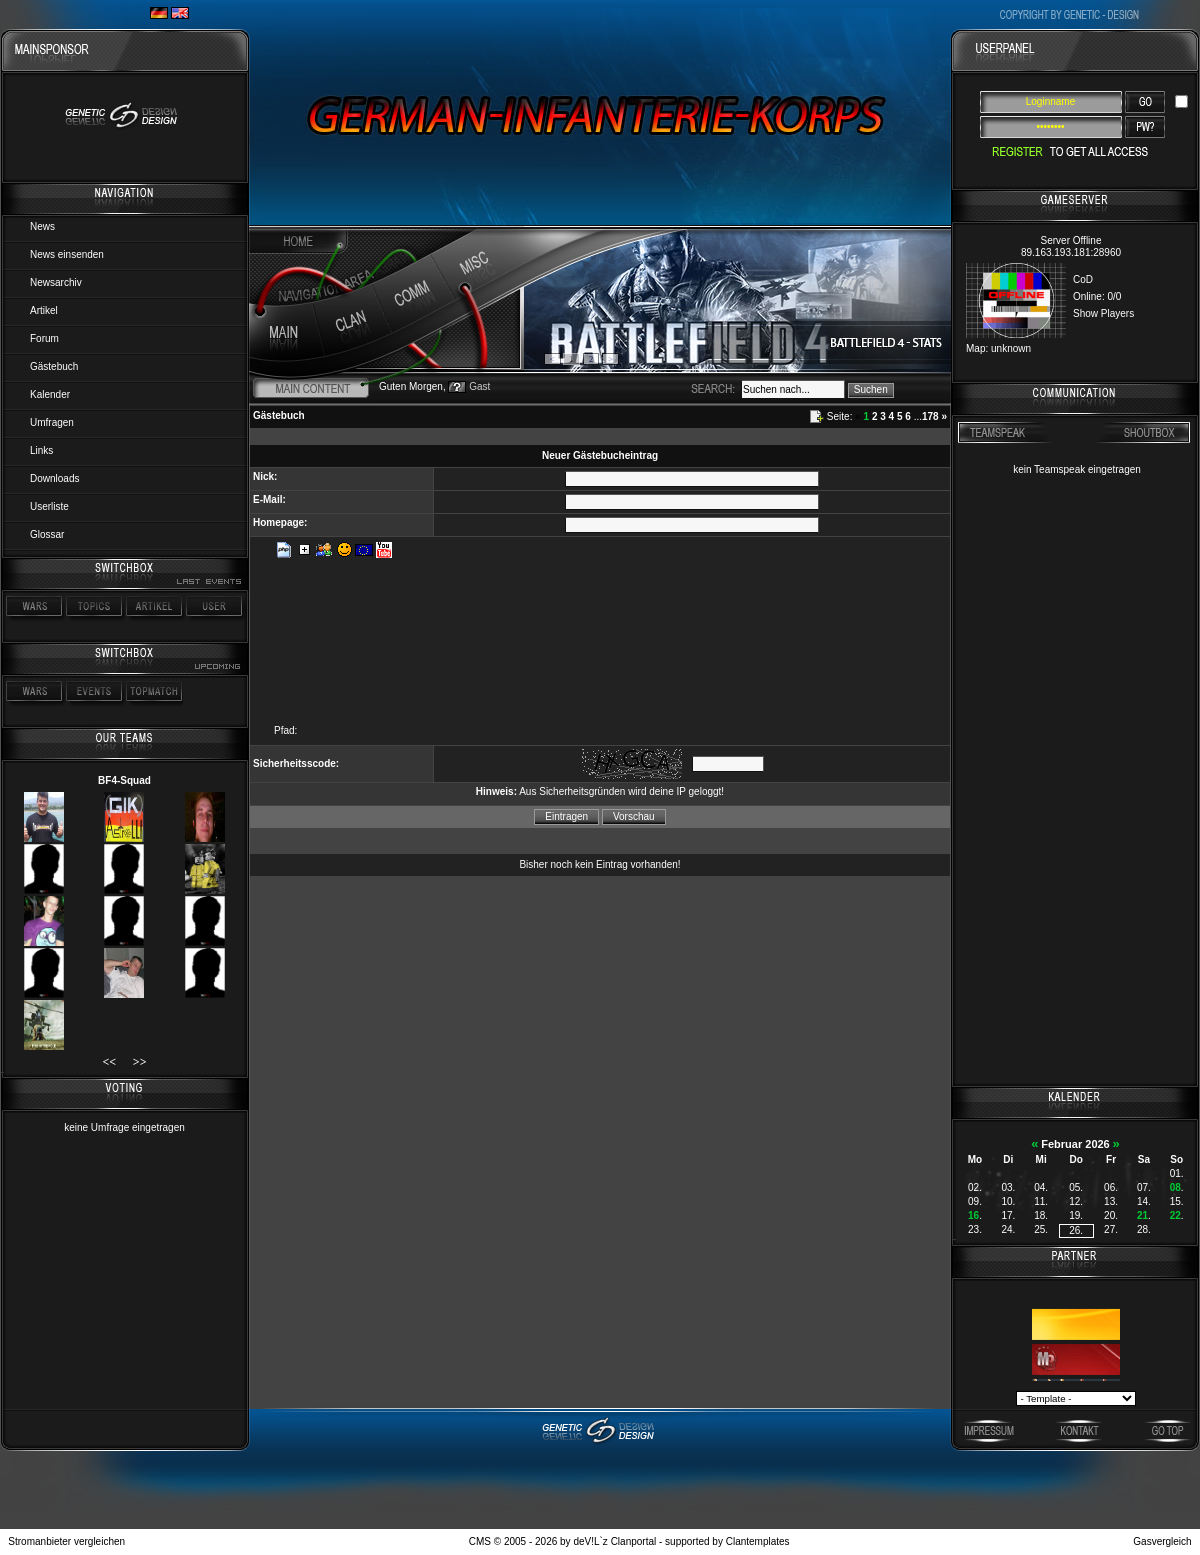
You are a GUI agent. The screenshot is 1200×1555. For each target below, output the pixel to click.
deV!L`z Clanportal (614, 1541)
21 (1142, 1215)
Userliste (49, 506)
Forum (44, 338)
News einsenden (67, 254)
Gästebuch (54, 366)
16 (973, 1215)
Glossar (47, 534)
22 (1175, 1215)
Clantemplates (758, 1541)
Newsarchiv (56, 282)
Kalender (50, 394)
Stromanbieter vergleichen (66, 1541)
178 (930, 416)
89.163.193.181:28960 (1071, 252)
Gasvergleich (1162, 1541)
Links (41, 450)
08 (1175, 1187)
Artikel (44, 310)
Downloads (54, 478)
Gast (479, 386)
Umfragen (52, 422)
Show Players (1103, 313)
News (42, 226)
